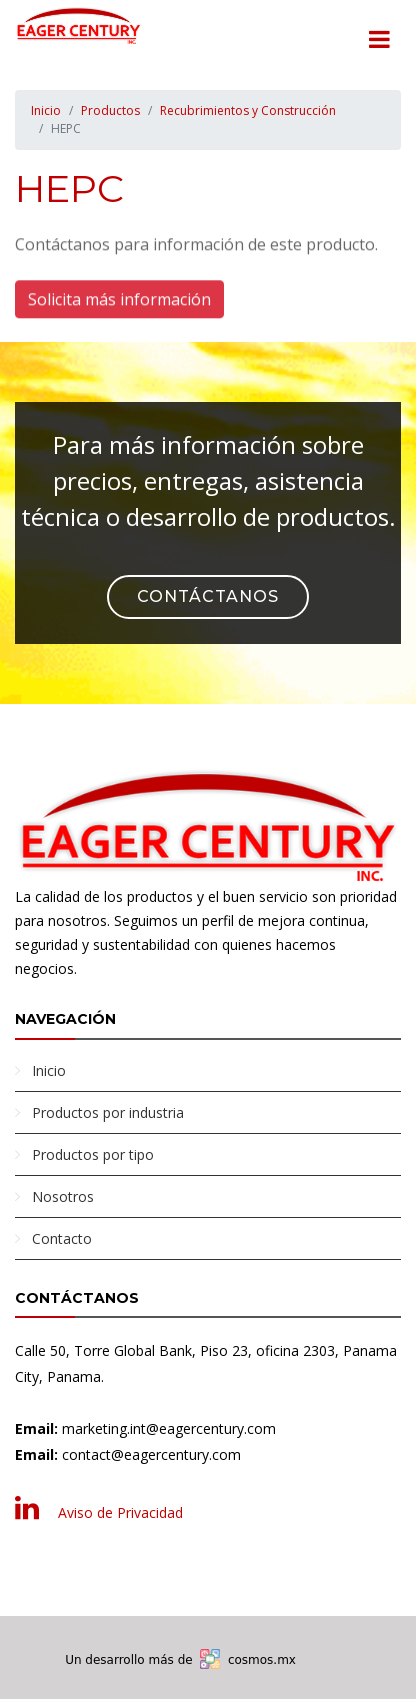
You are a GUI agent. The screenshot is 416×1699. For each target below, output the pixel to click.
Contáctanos (208, 596)
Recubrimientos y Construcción (248, 110)
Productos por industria (108, 1112)
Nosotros (63, 1196)
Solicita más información (119, 300)
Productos (110, 110)
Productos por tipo (93, 1154)
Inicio (46, 110)
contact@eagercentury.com (151, 1454)
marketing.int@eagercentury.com (169, 1428)
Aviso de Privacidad (120, 1512)
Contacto (62, 1238)
